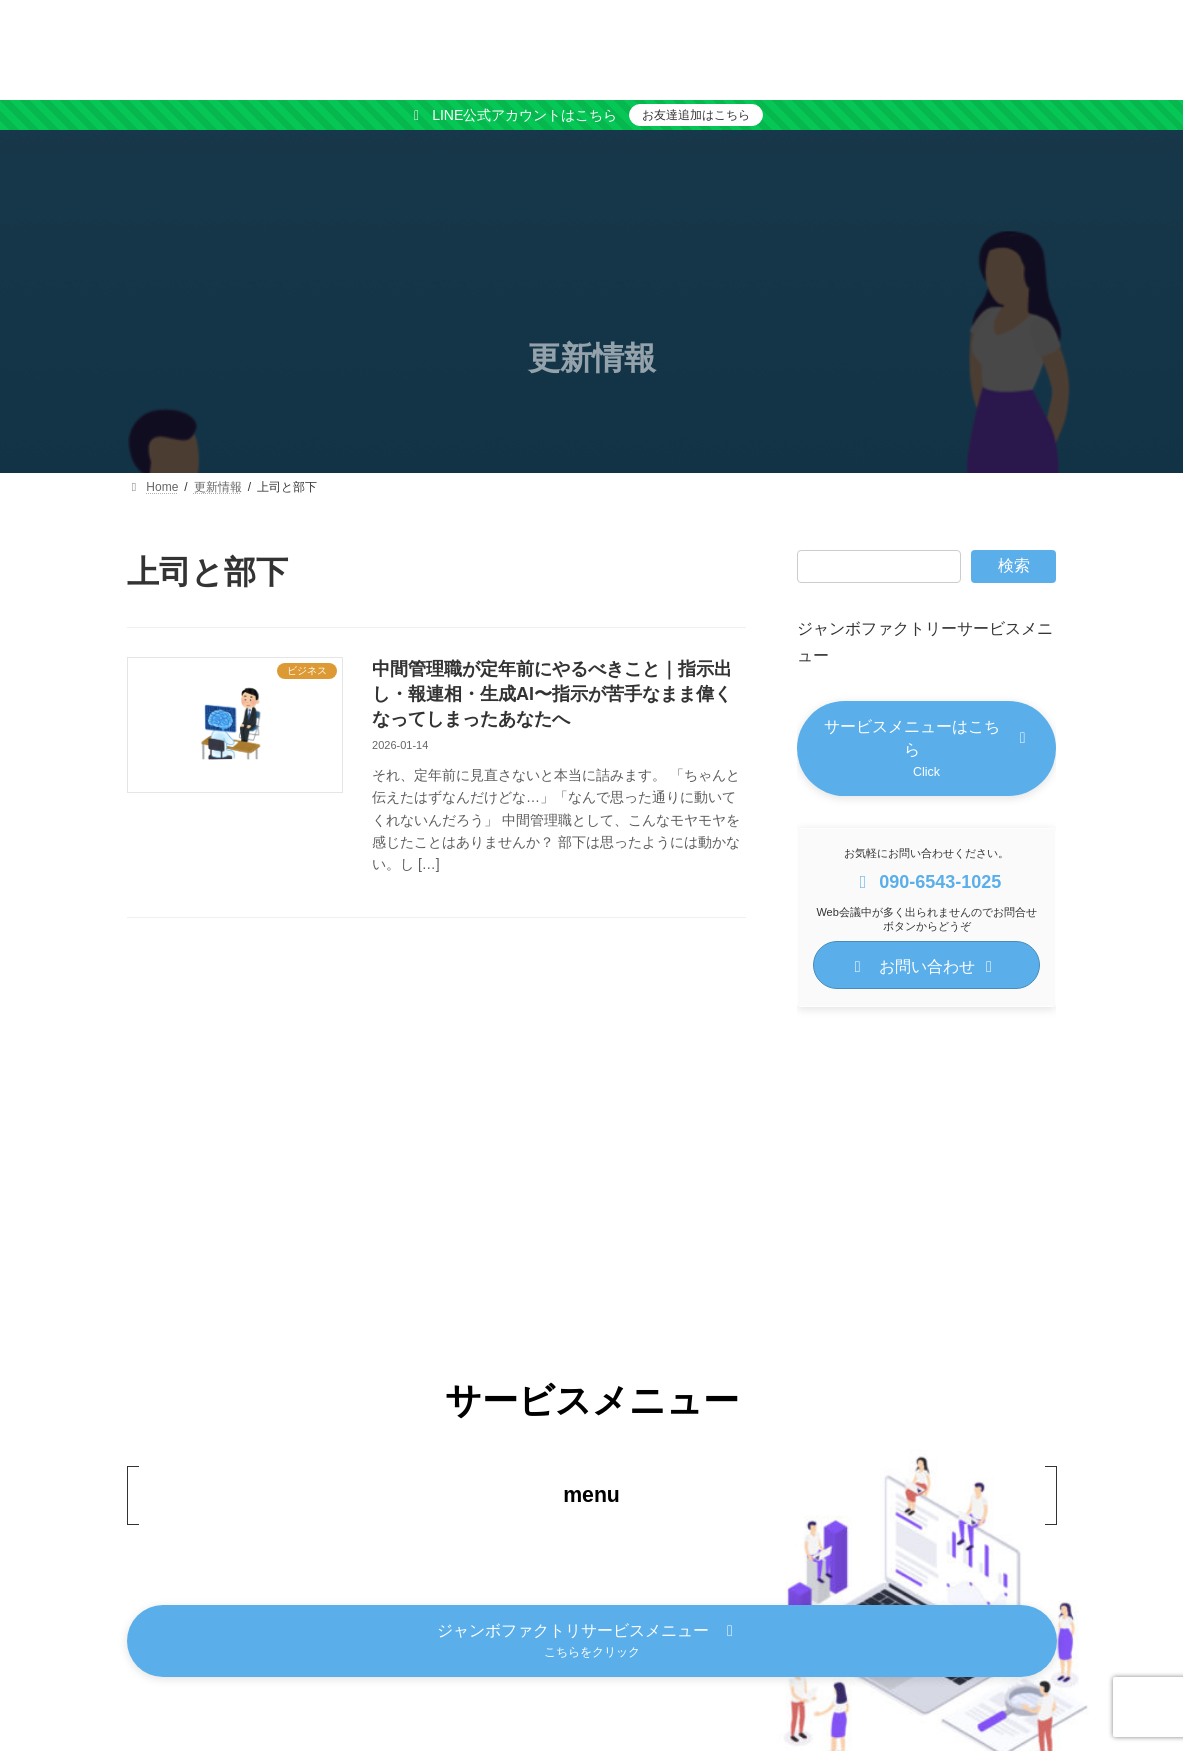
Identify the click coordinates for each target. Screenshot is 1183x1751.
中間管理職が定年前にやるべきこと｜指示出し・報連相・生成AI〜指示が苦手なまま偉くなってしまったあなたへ (552, 694)
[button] (926, 750)
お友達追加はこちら (696, 115)
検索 (1014, 565)
